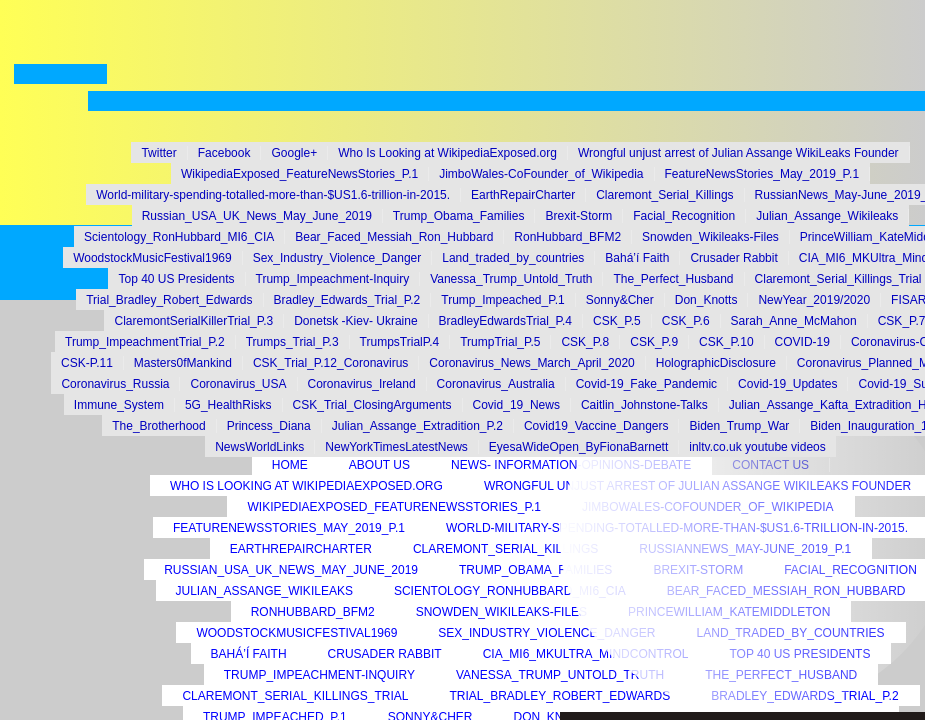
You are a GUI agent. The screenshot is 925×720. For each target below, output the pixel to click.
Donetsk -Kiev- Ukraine (355, 321)
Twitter (158, 153)
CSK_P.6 (686, 321)
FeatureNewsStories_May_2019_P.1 (289, 528)
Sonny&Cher (620, 300)
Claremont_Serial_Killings (505, 549)
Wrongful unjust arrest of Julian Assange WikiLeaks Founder (738, 153)
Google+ (294, 153)
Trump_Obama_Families (535, 570)
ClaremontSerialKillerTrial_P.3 (193, 321)
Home (290, 465)
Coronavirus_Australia (496, 384)
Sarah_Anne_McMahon (794, 321)
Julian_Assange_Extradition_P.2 (417, 426)
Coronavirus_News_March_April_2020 (531, 363)
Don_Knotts (706, 300)
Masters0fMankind (183, 363)
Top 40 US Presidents (176, 279)
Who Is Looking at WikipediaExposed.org (306, 486)
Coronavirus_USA (238, 384)
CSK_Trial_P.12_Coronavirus (330, 363)
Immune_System (119, 405)
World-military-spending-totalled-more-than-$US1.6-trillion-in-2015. (273, 195)
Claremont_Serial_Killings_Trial (295, 696)
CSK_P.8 (585, 342)
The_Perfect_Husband (673, 279)
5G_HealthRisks (228, 405)
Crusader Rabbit (385, 654)
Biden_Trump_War (739, 426)
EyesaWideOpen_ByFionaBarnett (578, 447)
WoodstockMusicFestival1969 (296, 633)
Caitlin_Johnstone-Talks (644, 405)
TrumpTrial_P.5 (500, 342)
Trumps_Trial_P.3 (292, 342)
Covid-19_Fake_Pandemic (646, 384)
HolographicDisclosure (716, 363)
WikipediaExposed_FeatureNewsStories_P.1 (393, 507)
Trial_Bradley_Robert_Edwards (169, 300)
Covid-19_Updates (787, 384)
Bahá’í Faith (249, 654)
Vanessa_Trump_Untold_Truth (511, 279)
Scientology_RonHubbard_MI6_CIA (510, 591)
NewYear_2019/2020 (814, 300)
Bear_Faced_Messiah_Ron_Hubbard (394, 237)
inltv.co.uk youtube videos (757, 447)
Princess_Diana (269, 426)
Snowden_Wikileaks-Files (501, 612)
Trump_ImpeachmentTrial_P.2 (145, 342)
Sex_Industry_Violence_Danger (546, 633)
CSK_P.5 (617, 321)
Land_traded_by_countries (513, 258)
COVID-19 (802, 342)
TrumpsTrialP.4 (400, 342)
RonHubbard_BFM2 (313, 612)
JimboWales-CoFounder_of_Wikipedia (541, 174)
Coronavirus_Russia (115, 384)
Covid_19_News (516, 405)
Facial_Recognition (684, 216)
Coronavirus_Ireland (362, 384)
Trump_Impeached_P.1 (502, 300)
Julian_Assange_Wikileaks (264, 591)
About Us (379, 465)
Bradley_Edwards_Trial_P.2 (347, 300)
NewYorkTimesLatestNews (396, 447)
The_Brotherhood (158, 426)
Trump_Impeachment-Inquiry (319, 675)
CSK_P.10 (726, 342)
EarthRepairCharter (301, 549)
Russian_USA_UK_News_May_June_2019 (291, 570)
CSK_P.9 (654, 342)
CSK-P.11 (87, 363)
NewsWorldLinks (259, 447)
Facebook (224, 153)
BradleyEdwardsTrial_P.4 (505, 321)
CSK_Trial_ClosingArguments (372, 405)
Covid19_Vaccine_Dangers (596, 426)
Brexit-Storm (578, 216)
